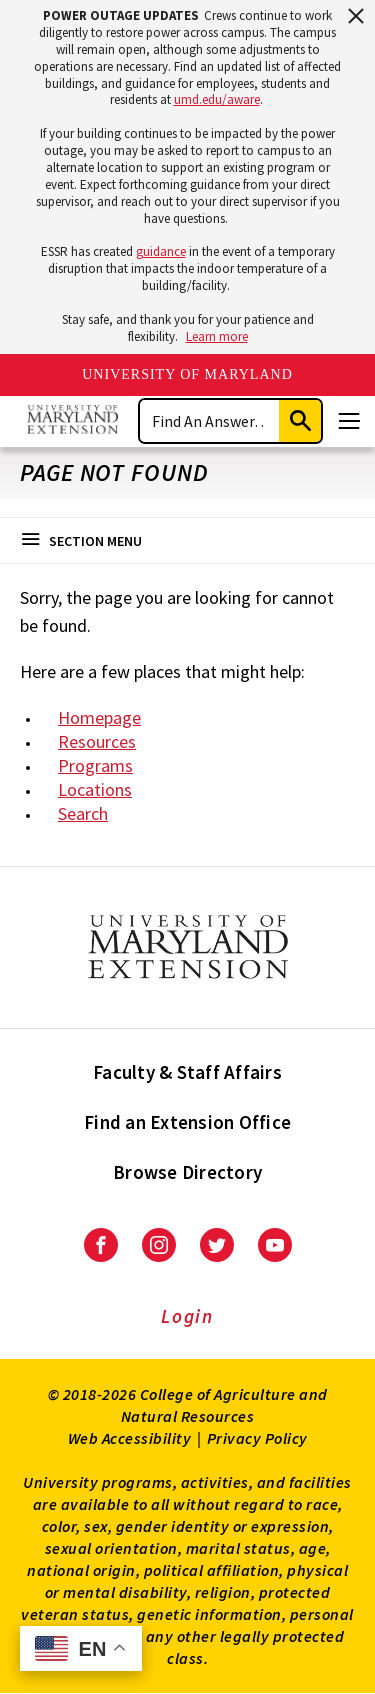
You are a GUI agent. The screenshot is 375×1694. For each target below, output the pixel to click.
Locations (95, 789)
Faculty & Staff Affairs (187, 1072)
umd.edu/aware (217, 99)
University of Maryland (187, 374)
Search (83, 813)
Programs (95, 765)
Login (187, 1316)
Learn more (217, 336)
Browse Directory (187, 1172)
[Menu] (349, 421)
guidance (161, 251)
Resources (97, 741)
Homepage (99, 717)
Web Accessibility (130, 1438)
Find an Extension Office (187, 1122)
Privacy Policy (257, 1438)
